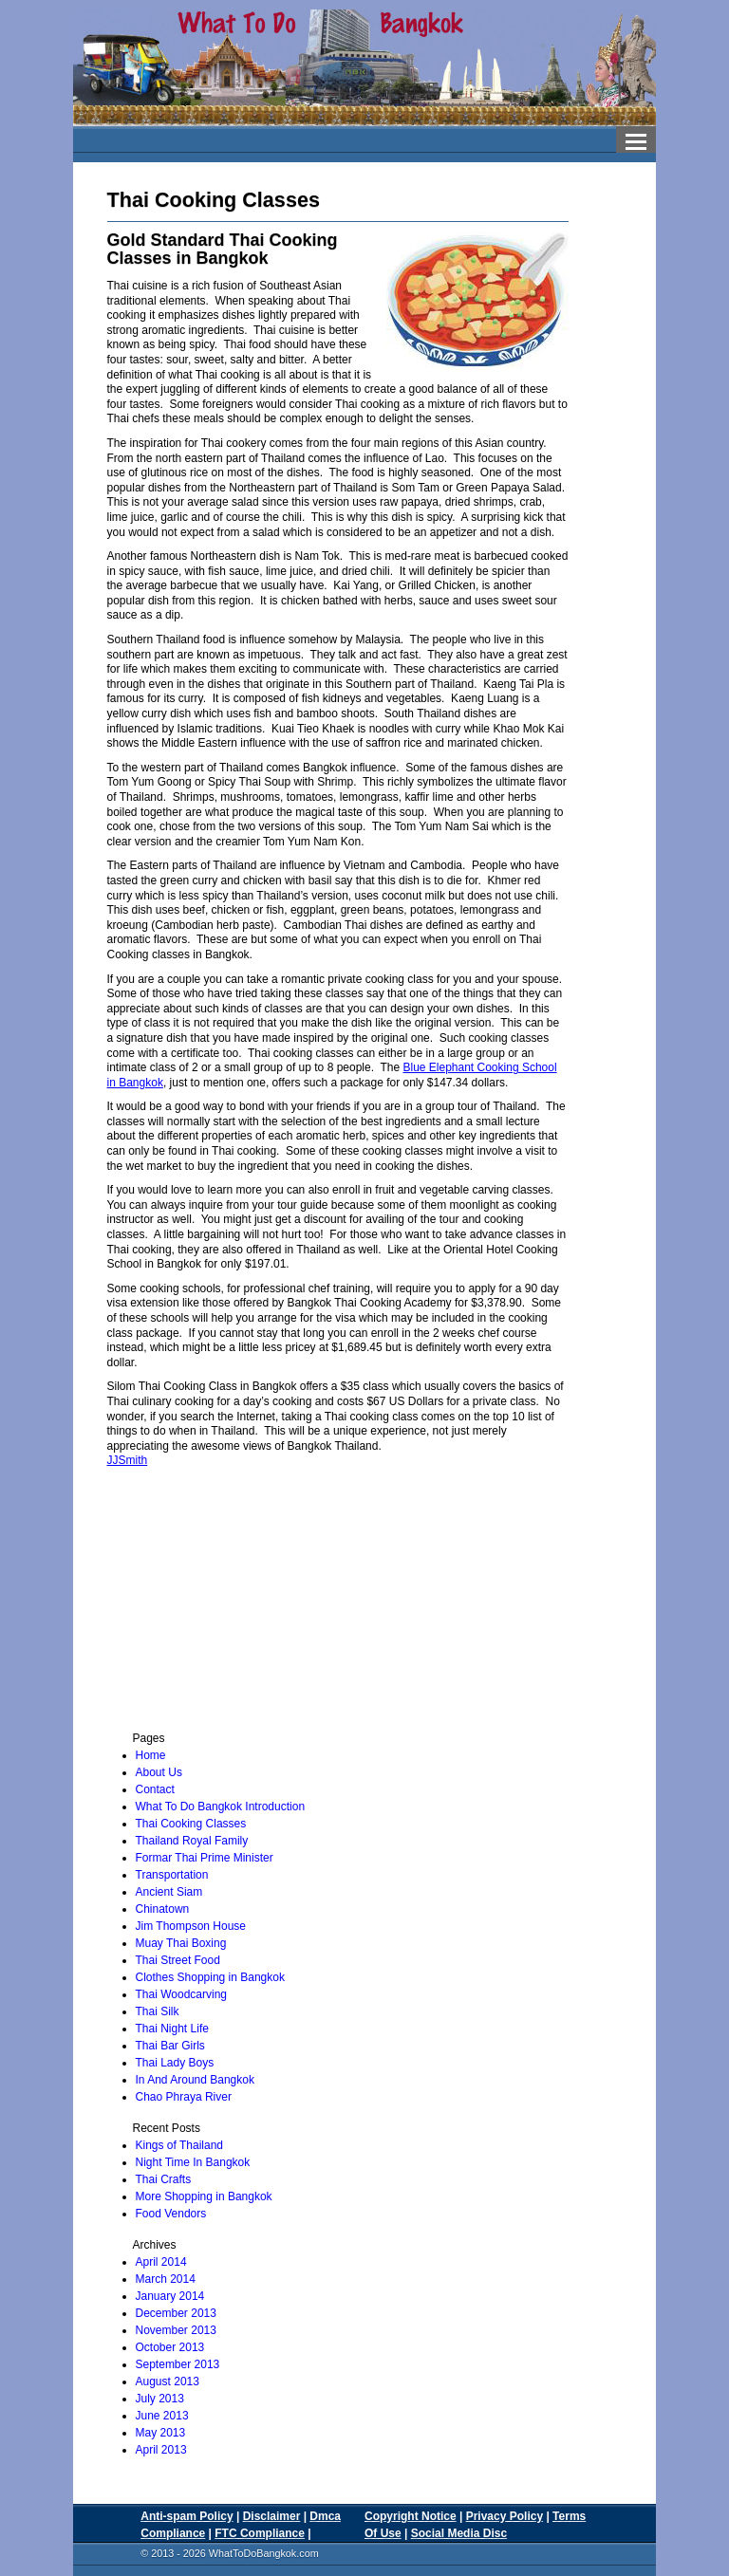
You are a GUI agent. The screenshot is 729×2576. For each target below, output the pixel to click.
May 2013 (161, 2432)
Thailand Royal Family (192, 1840)
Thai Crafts (164, 2179)
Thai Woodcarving (182, 1994)
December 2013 (176, 2313)
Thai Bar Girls (170, 2045)
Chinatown (163, 1909)
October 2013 (170, 2347)
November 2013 (176, 2330)
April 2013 (161, 2449)
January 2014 (170, 2296)
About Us (159, 1772)
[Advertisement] (237, 1606)
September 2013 (178, 2364)
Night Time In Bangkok (193, 2162)
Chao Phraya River (184, 2096)
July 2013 (160, 2398)
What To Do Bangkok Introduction (221, 1806)
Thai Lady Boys (175, 2062)
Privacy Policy (504, 2516)
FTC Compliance (260, 2533)
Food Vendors (171, 2213)
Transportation (172, 1874)
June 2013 (162, 2415)
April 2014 (161, 2262)
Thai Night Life (172, 2028)
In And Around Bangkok (195, 2079)
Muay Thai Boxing (181, 1943)
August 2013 (167, 2381)
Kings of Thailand (180, 2145)
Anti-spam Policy (186, 2516)
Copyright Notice (410, 2516)
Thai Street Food (178, 1960)
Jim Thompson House (191, 1926)
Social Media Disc (459, 2533)
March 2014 (166, 2279)
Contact (155, 1789)
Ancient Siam (169, 1892)
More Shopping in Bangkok (204, 2196)
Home (151, 1755)
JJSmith (127, 1460)
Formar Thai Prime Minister (204, 1857)
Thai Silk (157, 2011)
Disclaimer (272, 2516)
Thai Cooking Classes (191, 1823)
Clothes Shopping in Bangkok (210, 1977)
